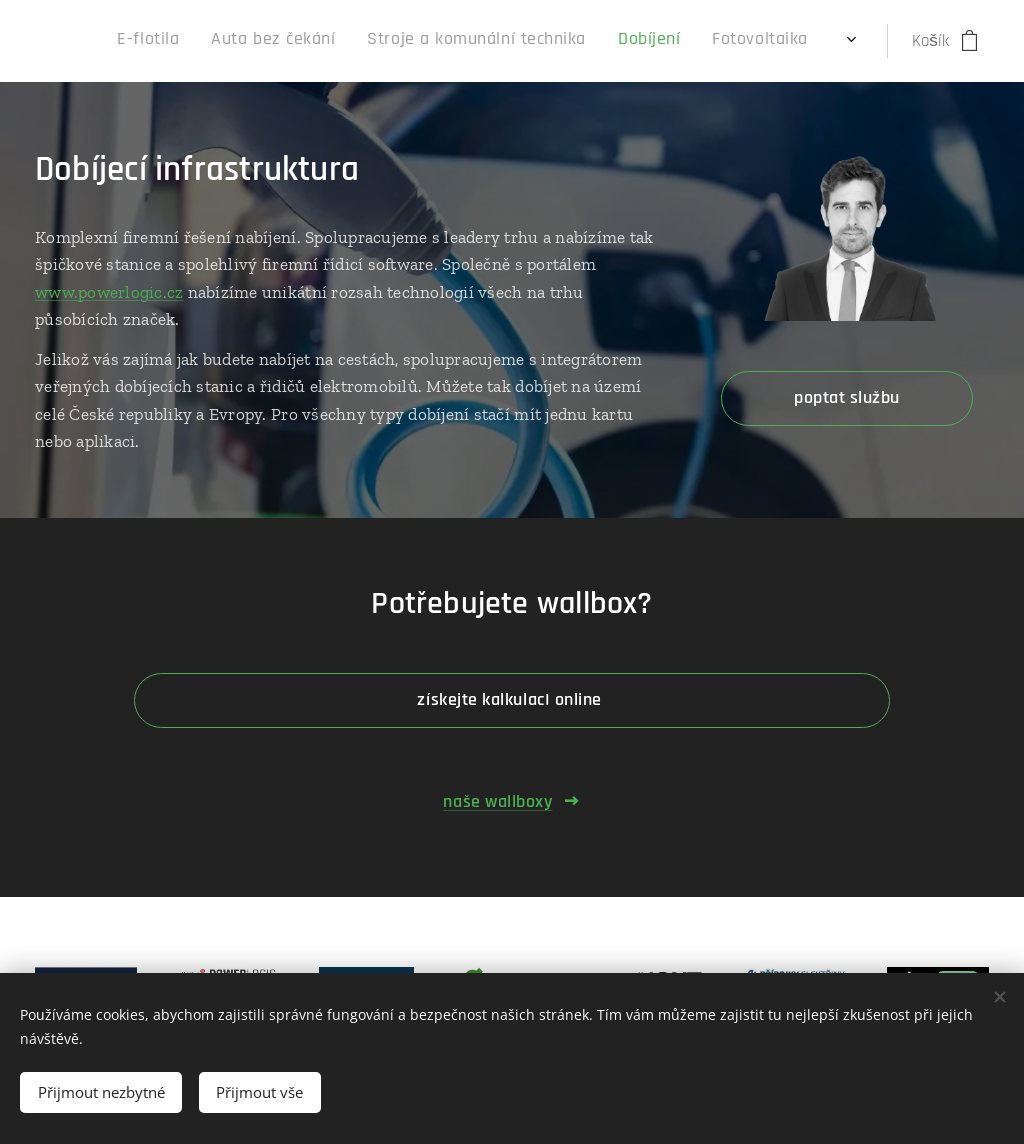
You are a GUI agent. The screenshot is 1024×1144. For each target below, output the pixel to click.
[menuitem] (608, 41)
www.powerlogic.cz (109, 292)
